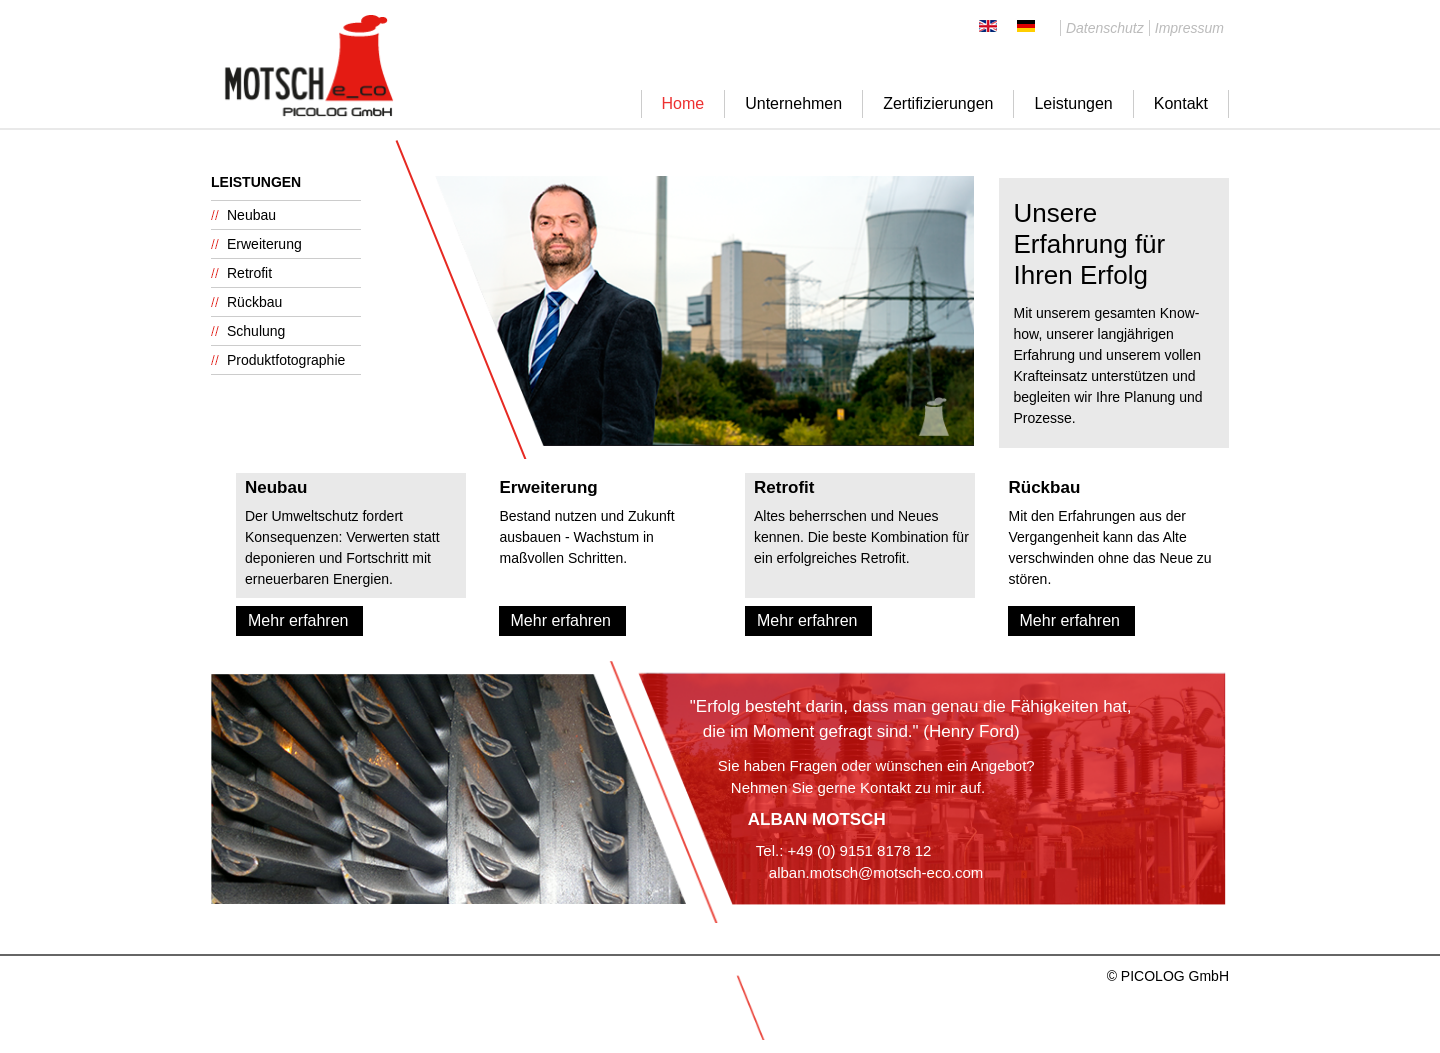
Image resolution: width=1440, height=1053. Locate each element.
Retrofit (249, 273)
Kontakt (1181, 103)
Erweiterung (264, 244)
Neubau (251, 215)
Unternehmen (793, 103)
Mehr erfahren (298, 620)
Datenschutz (1105, 28)
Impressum (1189, 28)
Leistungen (1073, 103)
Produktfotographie (286, 360)
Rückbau (254, 302)
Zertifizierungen (938, 103)
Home (683, 103)
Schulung (256, 331)
